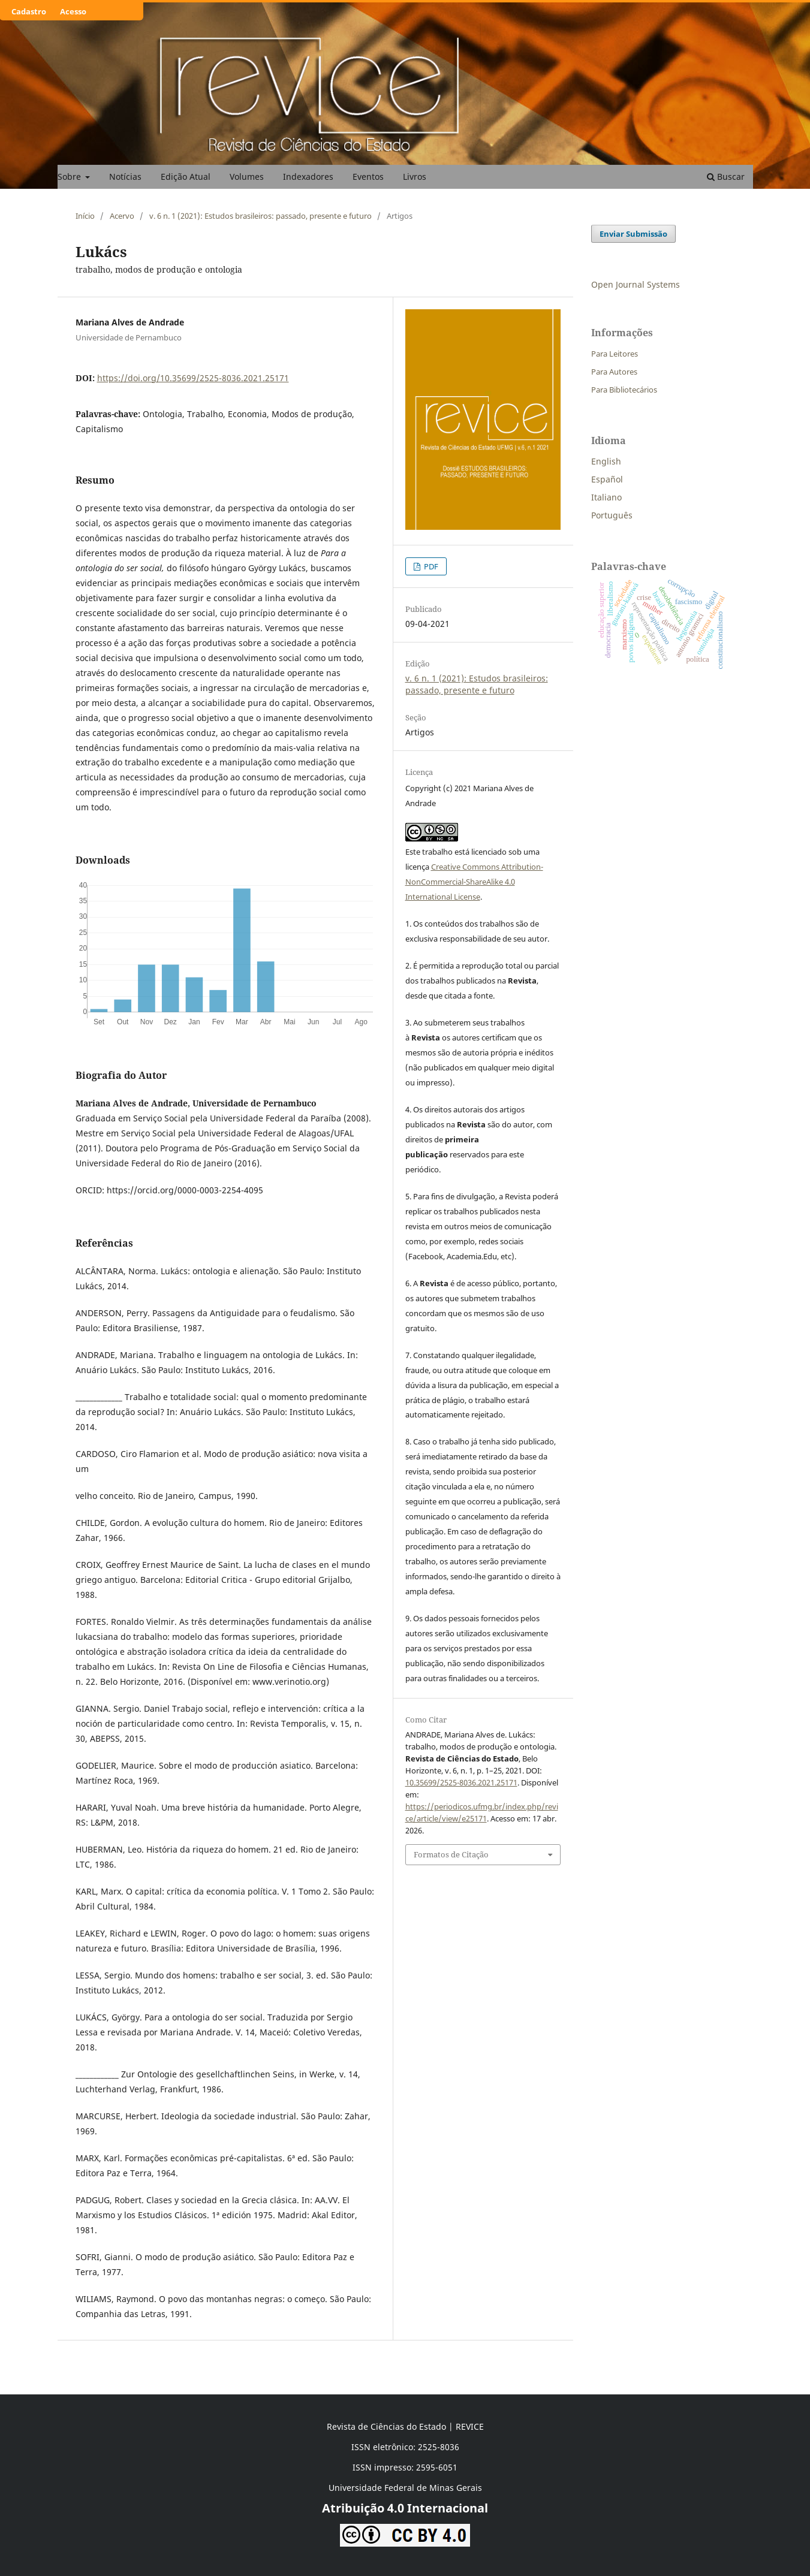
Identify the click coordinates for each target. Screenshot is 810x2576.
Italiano (606, 497)
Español (607, 479)
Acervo (122, 215)
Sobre (70, 176)
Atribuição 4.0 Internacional (405, 2508)
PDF (430, 566)
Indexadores (308, 176)
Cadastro (28, 11)
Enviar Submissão (633, 233)
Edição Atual (185, 176)
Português (612, 515)
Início (85, 215)
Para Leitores (614, 353)
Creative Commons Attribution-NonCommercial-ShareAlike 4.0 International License (474, 881)
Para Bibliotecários (624, 389)
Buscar (726, 176)
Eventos (368, 176)
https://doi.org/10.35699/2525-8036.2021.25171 (193, 378)
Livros (414, 176)
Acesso (73, 11)
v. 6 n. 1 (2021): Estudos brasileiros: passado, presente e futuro (260, 215)
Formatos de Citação (451, 1854)
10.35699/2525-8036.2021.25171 (461, 1782)
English (606, 461)
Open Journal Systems (635, 284)
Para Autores (614, 371)
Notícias (125, 176)
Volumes (247, 176)
